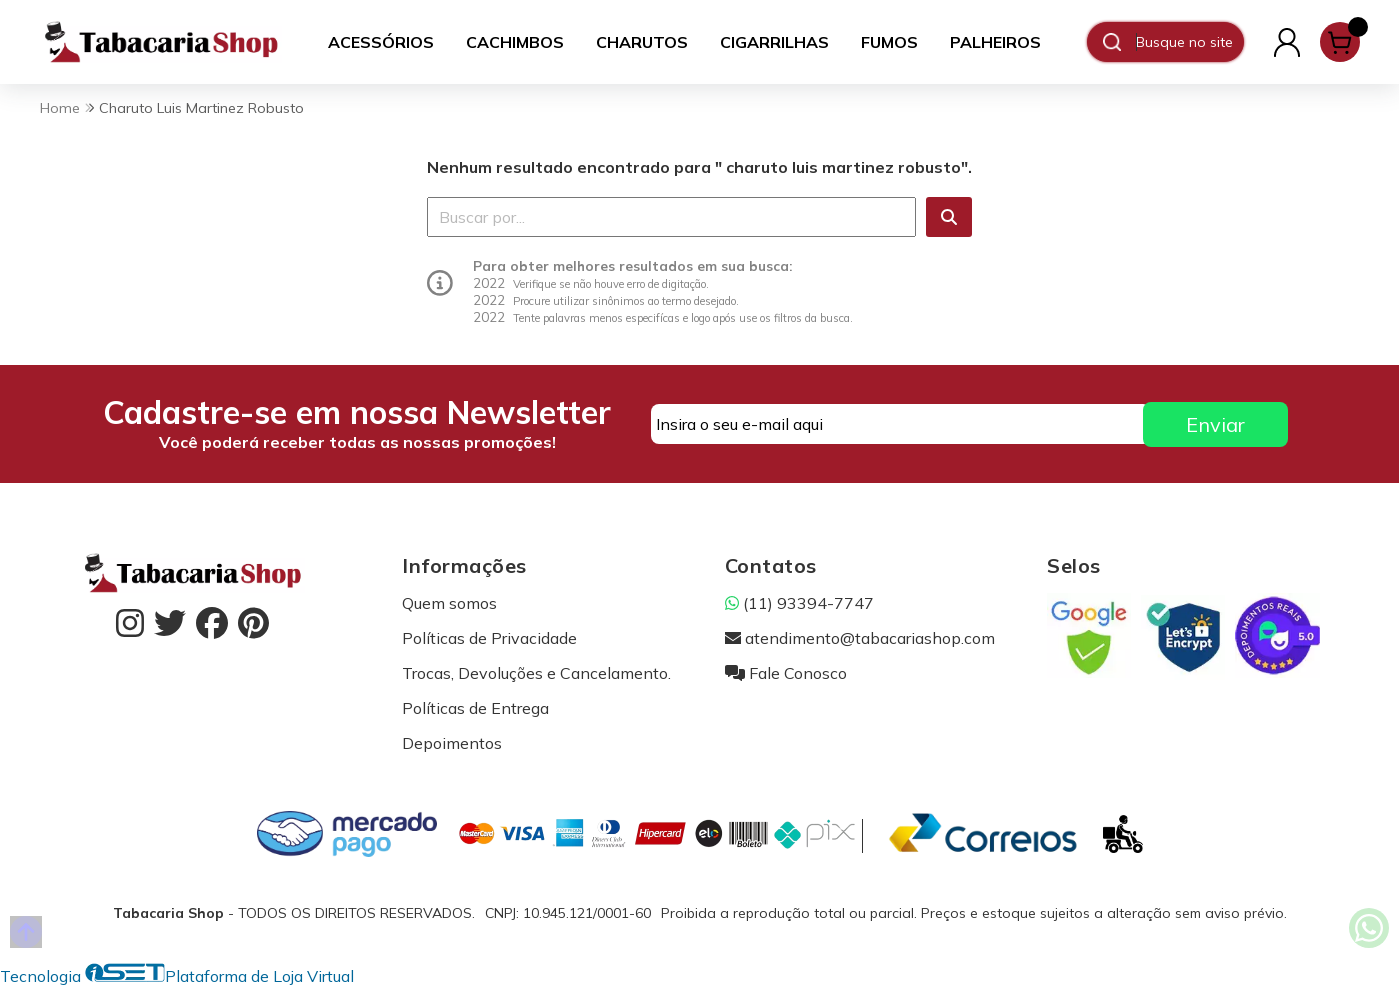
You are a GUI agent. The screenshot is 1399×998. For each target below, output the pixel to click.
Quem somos (449, 603)
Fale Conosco (786, 673)
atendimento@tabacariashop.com (860, 638)
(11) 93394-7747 (799, 603)
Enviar (1215, 424)
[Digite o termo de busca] (1189, 42)
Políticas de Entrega (475, 708)
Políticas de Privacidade (489, 638)
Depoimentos (452, 743)
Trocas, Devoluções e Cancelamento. (536, 673)
